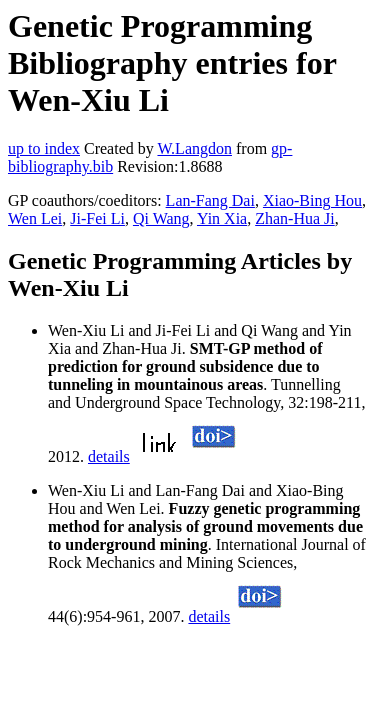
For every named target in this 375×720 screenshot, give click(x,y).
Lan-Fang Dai (210, 200)
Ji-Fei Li (97, 218)
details (109, 456)
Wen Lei (35, 218)
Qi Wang (161, 218)
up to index (44, 148)
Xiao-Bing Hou (312, 200)
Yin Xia (222, 218)
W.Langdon (194, 148)
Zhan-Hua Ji (295, 218)
